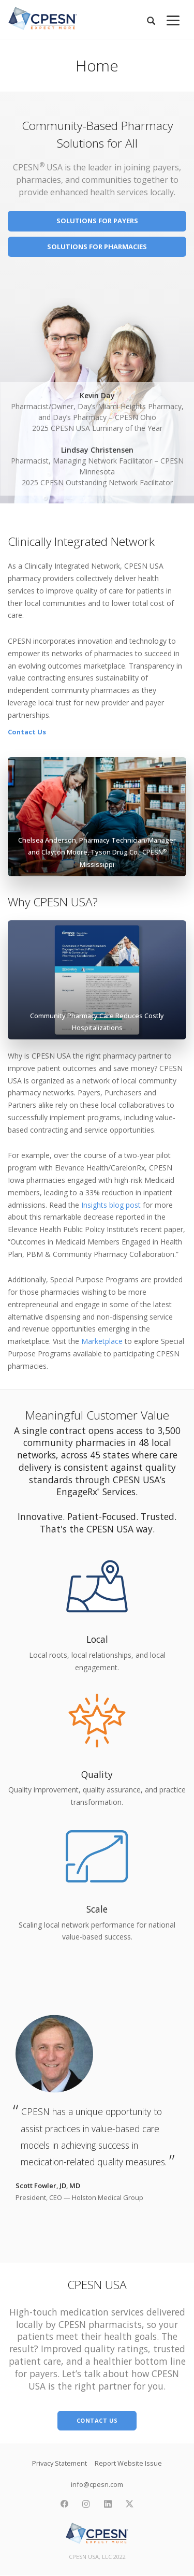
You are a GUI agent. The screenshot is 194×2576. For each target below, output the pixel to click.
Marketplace (102, 1341)
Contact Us (27, 731)
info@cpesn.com (97, 2484)
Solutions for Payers (97, 220)
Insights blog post (111, 1205)
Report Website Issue (128, 2463)
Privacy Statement (59, 2463)
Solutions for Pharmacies (97, 246)
